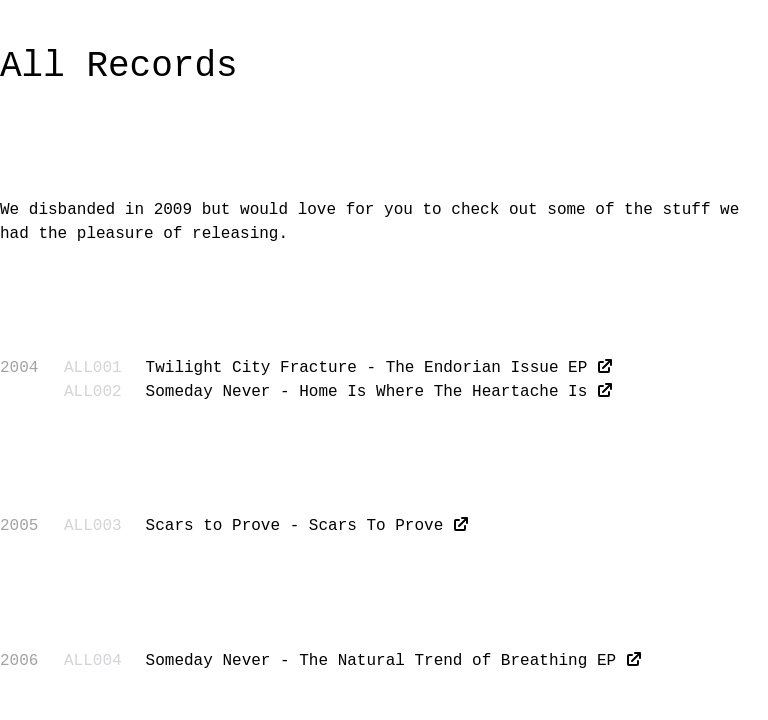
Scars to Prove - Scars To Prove (295, 526)
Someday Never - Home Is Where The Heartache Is (367, 392)
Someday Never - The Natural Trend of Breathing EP (381, 661)
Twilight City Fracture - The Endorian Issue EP (367, 368)
